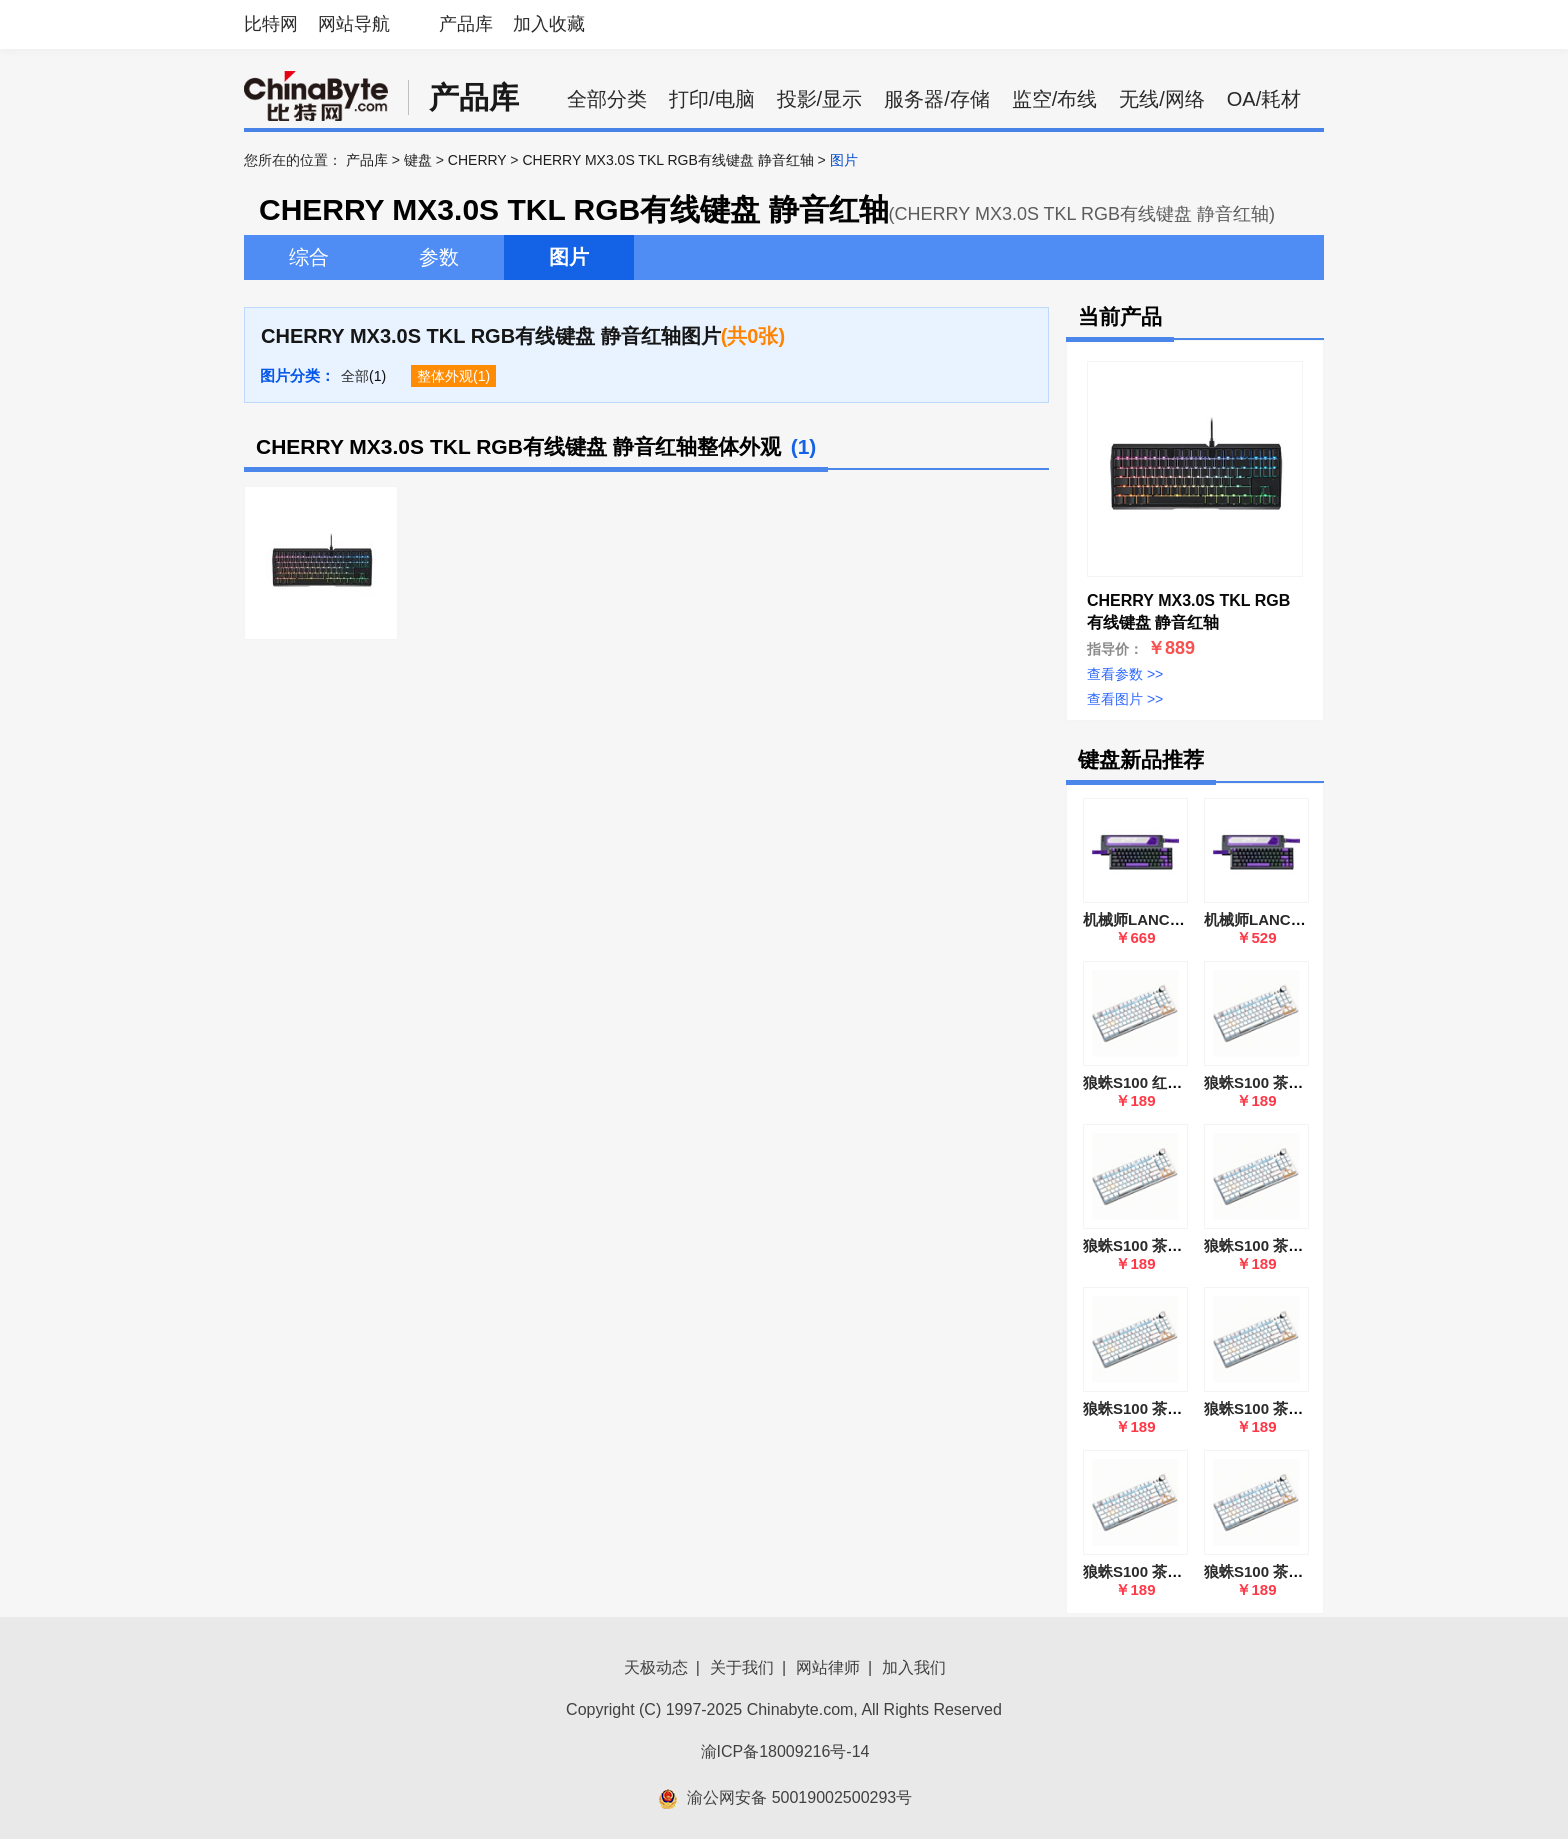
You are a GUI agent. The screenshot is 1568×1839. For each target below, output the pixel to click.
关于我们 (742, 1667)
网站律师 (828, 1667)
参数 (439, 257)
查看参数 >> (1125, 674)
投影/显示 (820, 99)
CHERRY (477, 160)
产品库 (466, 24)
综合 (309, 257)
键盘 (418, 160)
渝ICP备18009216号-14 (785, 1751)
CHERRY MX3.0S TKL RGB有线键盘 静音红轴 (667, 160)
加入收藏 (549, 24)
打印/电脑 (712, 99)
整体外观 (445, 376)
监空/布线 (1055, 99)
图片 (569, 257)
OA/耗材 (1264, 99)
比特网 (271, 24)
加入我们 (914, 1667)
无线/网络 (1162, 99)
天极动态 (656, 1667)
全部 (355, 376)
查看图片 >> (1125, 699)
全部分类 (607, 99)
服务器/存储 (937, 99)
